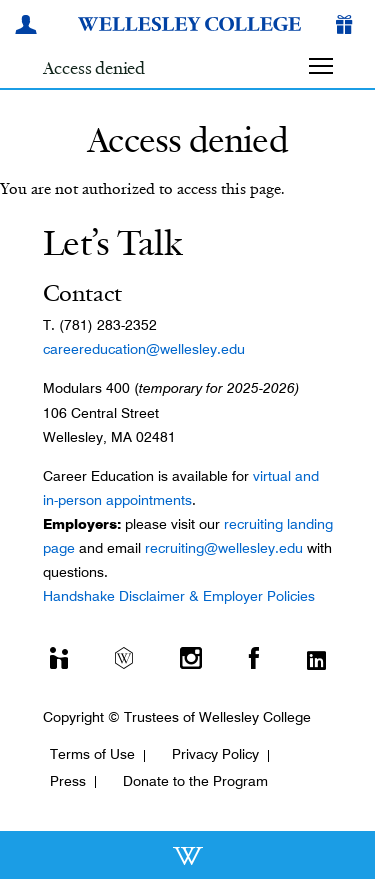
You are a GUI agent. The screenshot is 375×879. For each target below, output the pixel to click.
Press (68, 781)
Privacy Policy (215, 754)
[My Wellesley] (29, 27)
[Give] (348, 27)
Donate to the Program (195, 781)
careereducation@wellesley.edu (144, 349)
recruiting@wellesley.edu (224, 548)
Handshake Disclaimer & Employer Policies (179, 596)
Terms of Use (92, 754)
